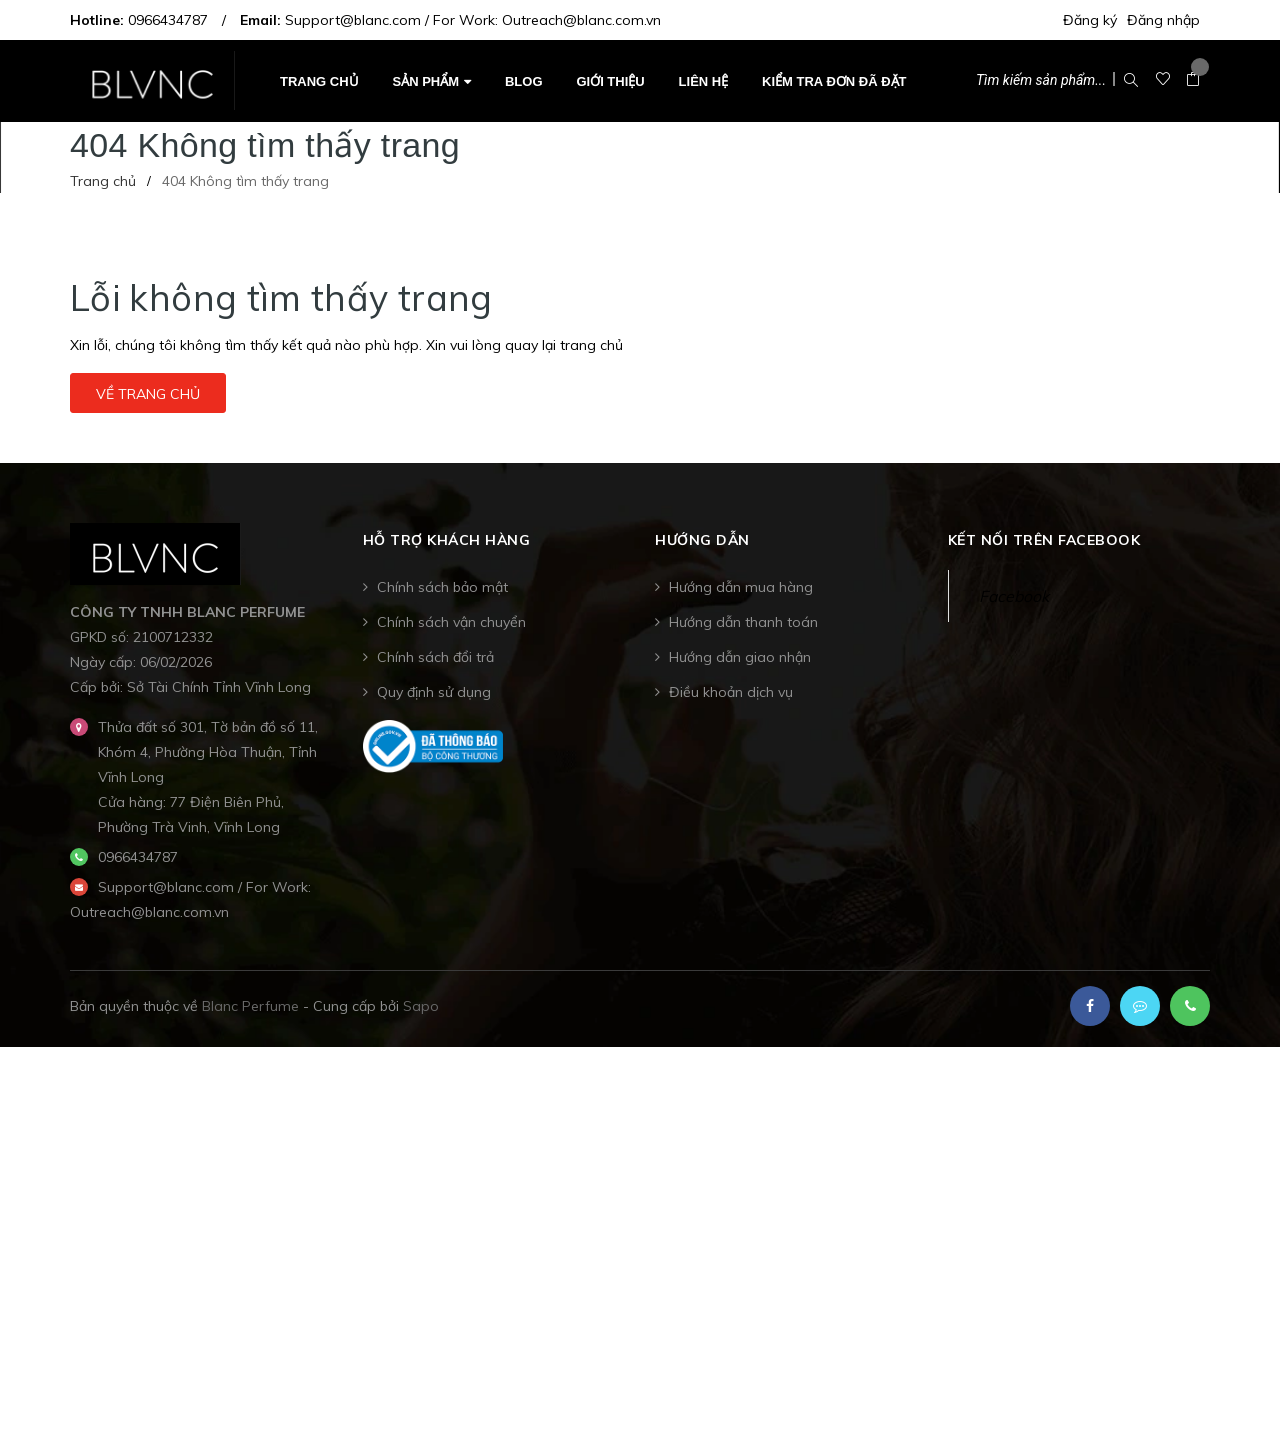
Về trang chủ (148, 394)
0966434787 (168, 20)
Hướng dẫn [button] (702, 541)
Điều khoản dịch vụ (731, 692)
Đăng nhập (1163, 20)
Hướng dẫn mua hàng (741, 587)
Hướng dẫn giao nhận (740, 657)
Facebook (1014, 596)
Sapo (421, 1006)
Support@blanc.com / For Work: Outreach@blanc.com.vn (473, 20)
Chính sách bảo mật (442, 587)
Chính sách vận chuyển (451, 622)
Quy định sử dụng (434, 692)
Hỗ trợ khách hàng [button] (447, 541)
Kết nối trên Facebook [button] (1044, 541)
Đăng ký (1090, 20)
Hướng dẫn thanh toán (743, 622)
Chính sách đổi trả (435, 657)
